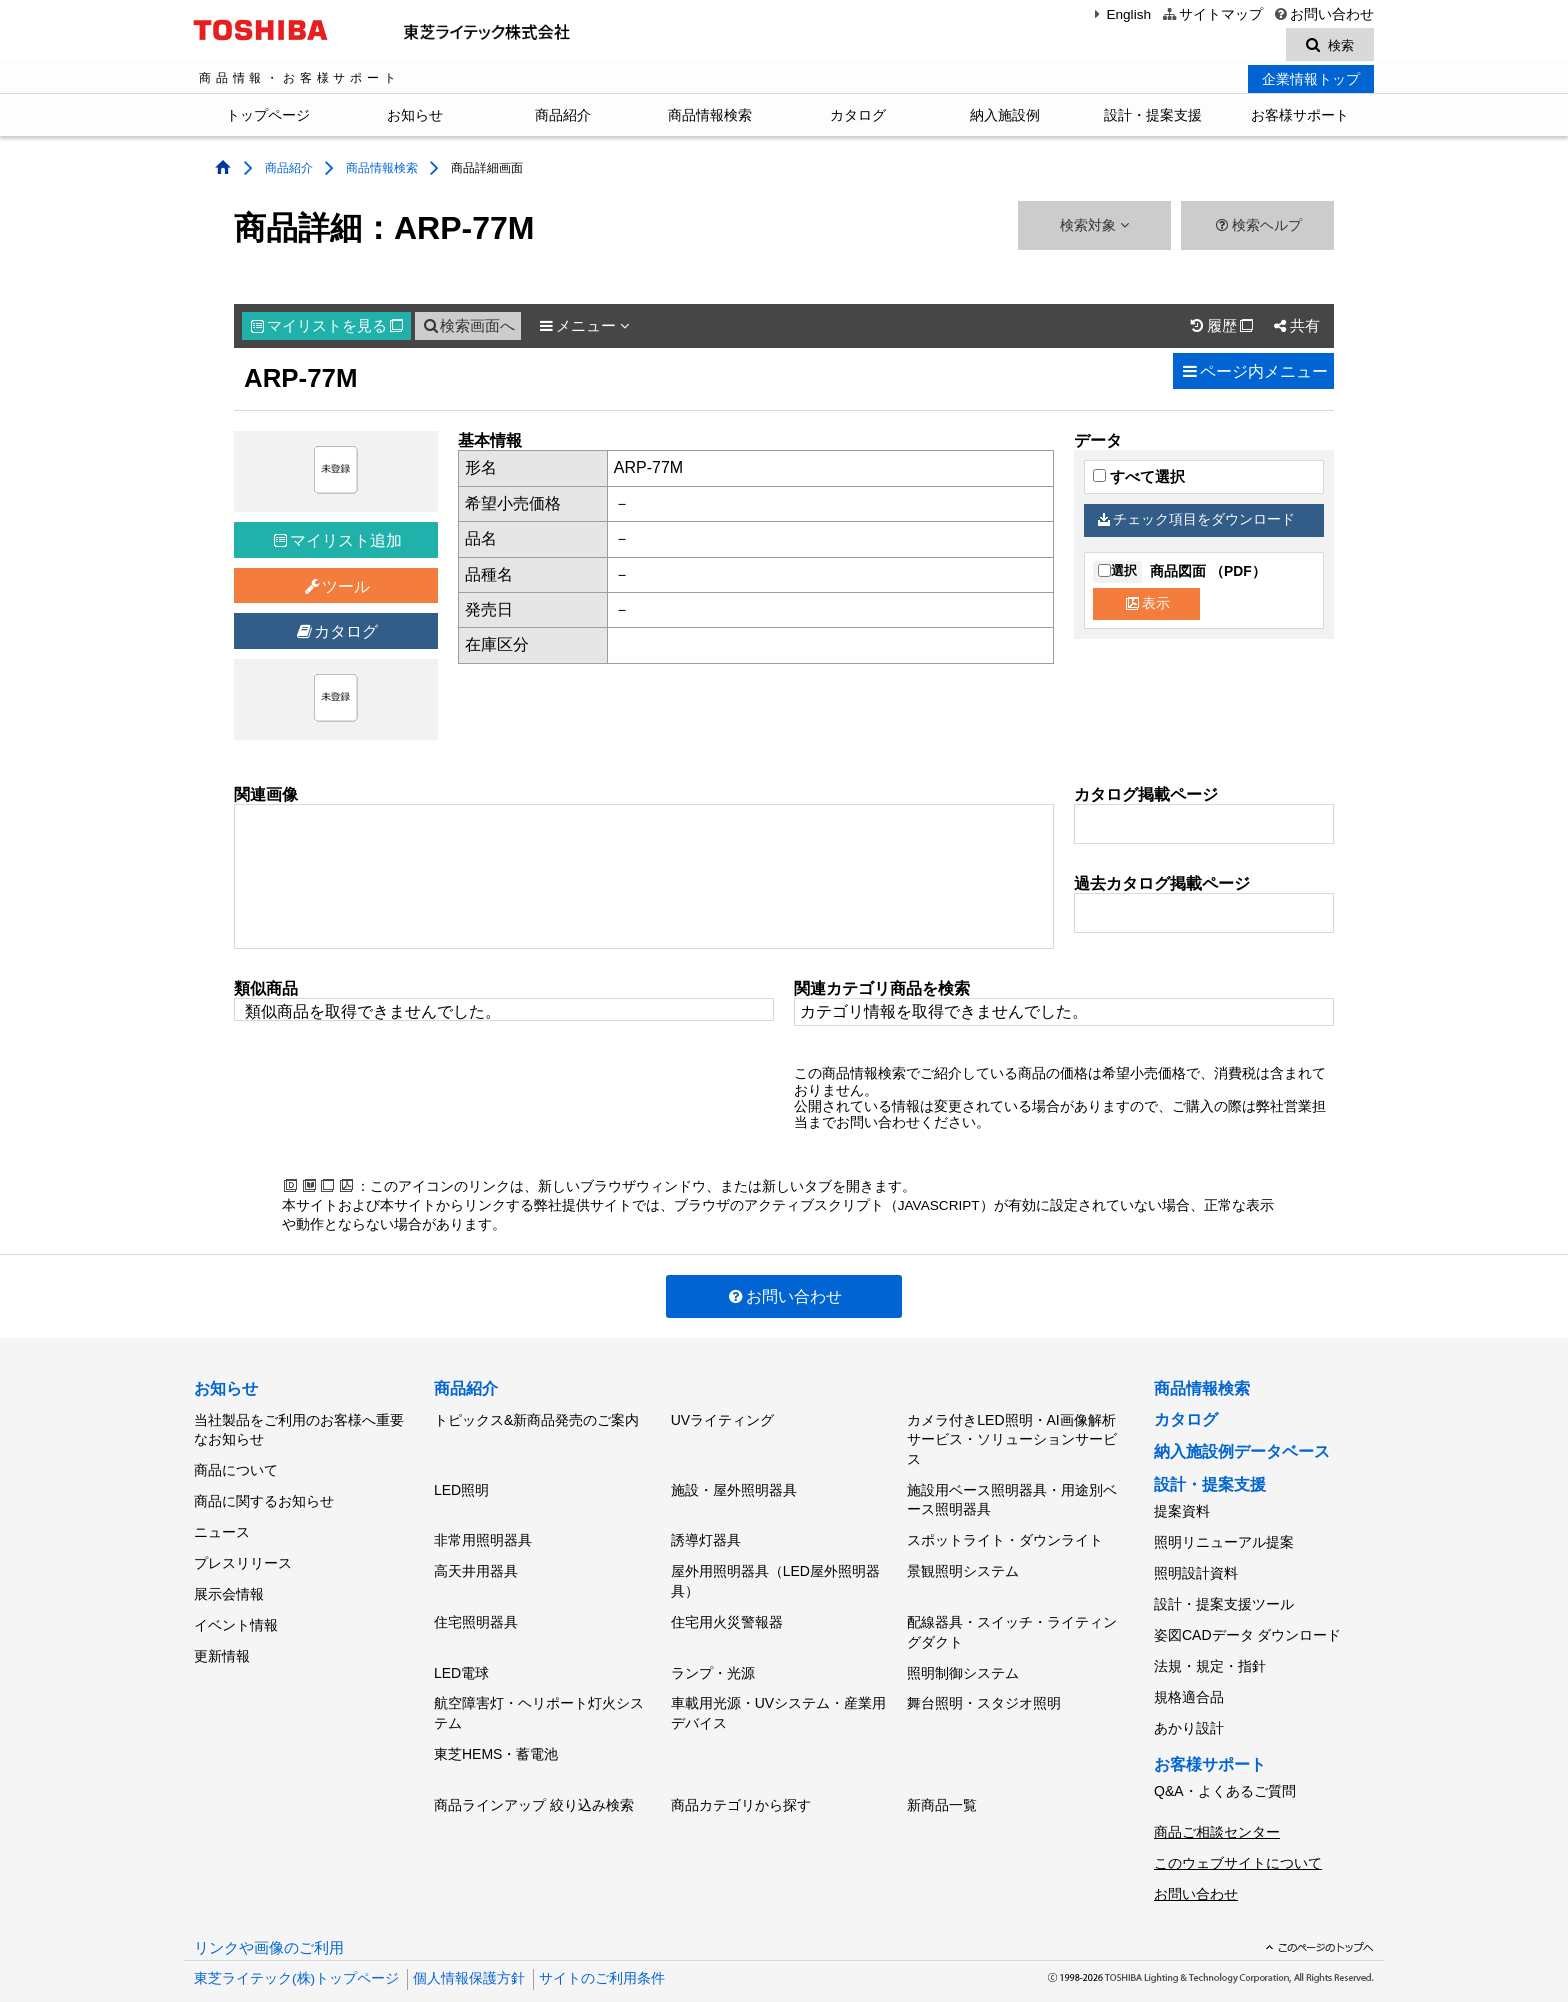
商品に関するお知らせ (264, 1496)
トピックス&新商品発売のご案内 (536, 1421)
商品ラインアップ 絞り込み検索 (534, 1779)
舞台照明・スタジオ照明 (984, 1684)
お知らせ (415, 118)
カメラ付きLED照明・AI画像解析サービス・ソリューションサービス (1012, 1440)
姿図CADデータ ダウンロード (1247, 1622)
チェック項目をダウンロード (1197, 522)
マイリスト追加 (338, 543)
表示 (1148, 605)
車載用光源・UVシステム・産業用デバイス (778, 1694)
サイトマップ (1211, 14)
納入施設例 (1005, 118)
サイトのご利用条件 (602, 1941)
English (1120, 14)
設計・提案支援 (1153, 118)
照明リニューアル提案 (1224, 1540)
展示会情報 (229, 1578)
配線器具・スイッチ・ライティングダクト (1012, 1620)
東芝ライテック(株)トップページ (296, 1941)
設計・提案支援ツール (1224, 1595)
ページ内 (1253, 374)
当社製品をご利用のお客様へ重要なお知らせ (299, 1431)
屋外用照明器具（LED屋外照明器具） (775, 1572)
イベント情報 (236, 1606)
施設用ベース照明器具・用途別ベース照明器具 (1012, 1498)
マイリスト (327, 329)
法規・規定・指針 (1210, 1650)
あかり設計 (1189, 1705)
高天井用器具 (476, 1562)
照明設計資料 (1196, 1567)
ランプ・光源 (713, 1657)
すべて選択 (1139, 480)
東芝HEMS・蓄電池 (496, 1732)
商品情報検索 (710, 118)
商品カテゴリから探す (741, 1779)
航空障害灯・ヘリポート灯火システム (539, 1694)
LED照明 (461, 1488)
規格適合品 (1189, 1678)
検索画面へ (468, 329)
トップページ (268, 118)
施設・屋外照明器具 (734, 1488)
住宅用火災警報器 (727, 1610)
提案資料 (1182, 1512)
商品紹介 (563, 118)
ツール (336, 589)
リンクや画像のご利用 (269, 1911)
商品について (236, 1468)
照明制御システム (963, 1657)
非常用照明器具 (483, 1535)
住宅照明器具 (476, 1610)
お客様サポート (1300, 118)
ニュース (222, 1523)
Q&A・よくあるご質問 (1225, 1765)
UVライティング (722, 1421)
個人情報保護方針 (469, 1941)
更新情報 (222, 1634)
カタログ (858, 118)
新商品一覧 (942, 1779)
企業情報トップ (1311, 82)
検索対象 (1094, 228)
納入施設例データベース (1242, 1454)
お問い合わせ (1323, 14)
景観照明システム (963, 1562)
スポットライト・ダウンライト (1005, 1535)
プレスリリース (243, 1551)
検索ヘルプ (1257, 228)
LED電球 (461, 1657)
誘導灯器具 (706, 1535)
